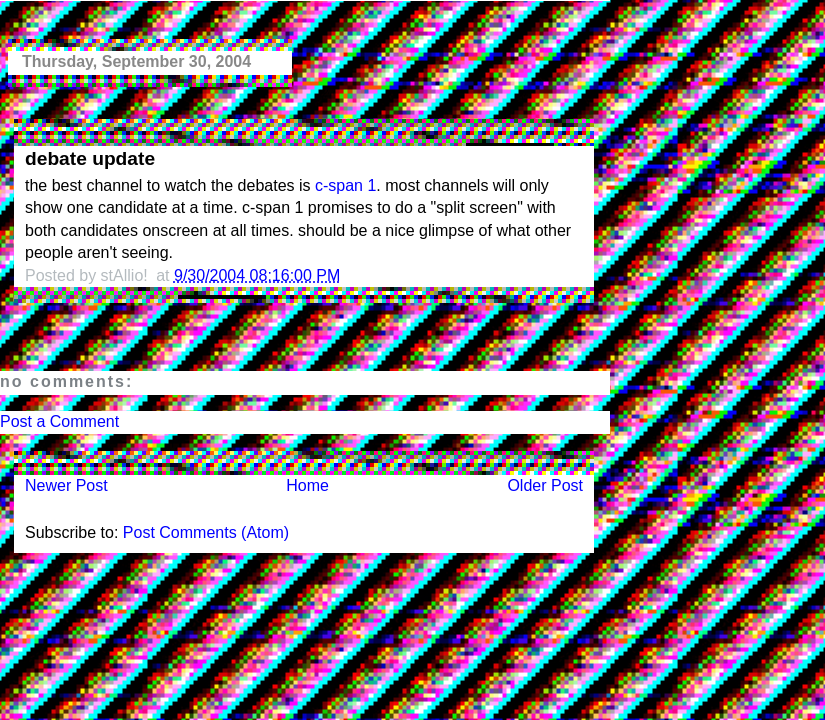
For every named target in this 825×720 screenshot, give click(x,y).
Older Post (545, 485)
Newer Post (66, 485)
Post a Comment (59, 421)
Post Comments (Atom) (206, 532)
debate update (90, 158)
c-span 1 (345, 185)
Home (307, 485)
